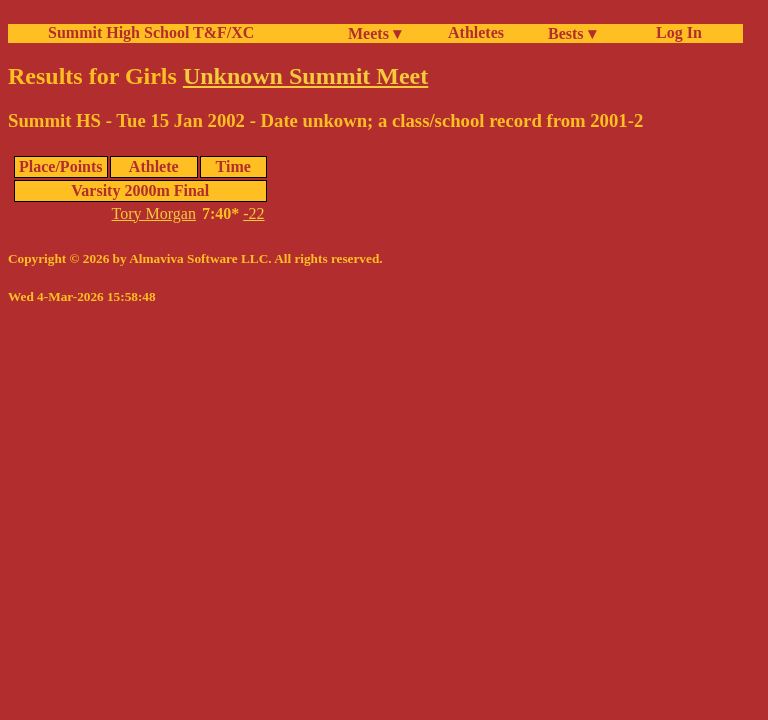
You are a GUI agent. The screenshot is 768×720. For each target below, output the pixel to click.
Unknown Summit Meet (305, 76)
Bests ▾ (572, 33)
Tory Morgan (154, 213)
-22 (253, 213)
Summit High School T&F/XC (151, 32)
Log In (675, 32)
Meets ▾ (374, 33)
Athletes (476, 32)
